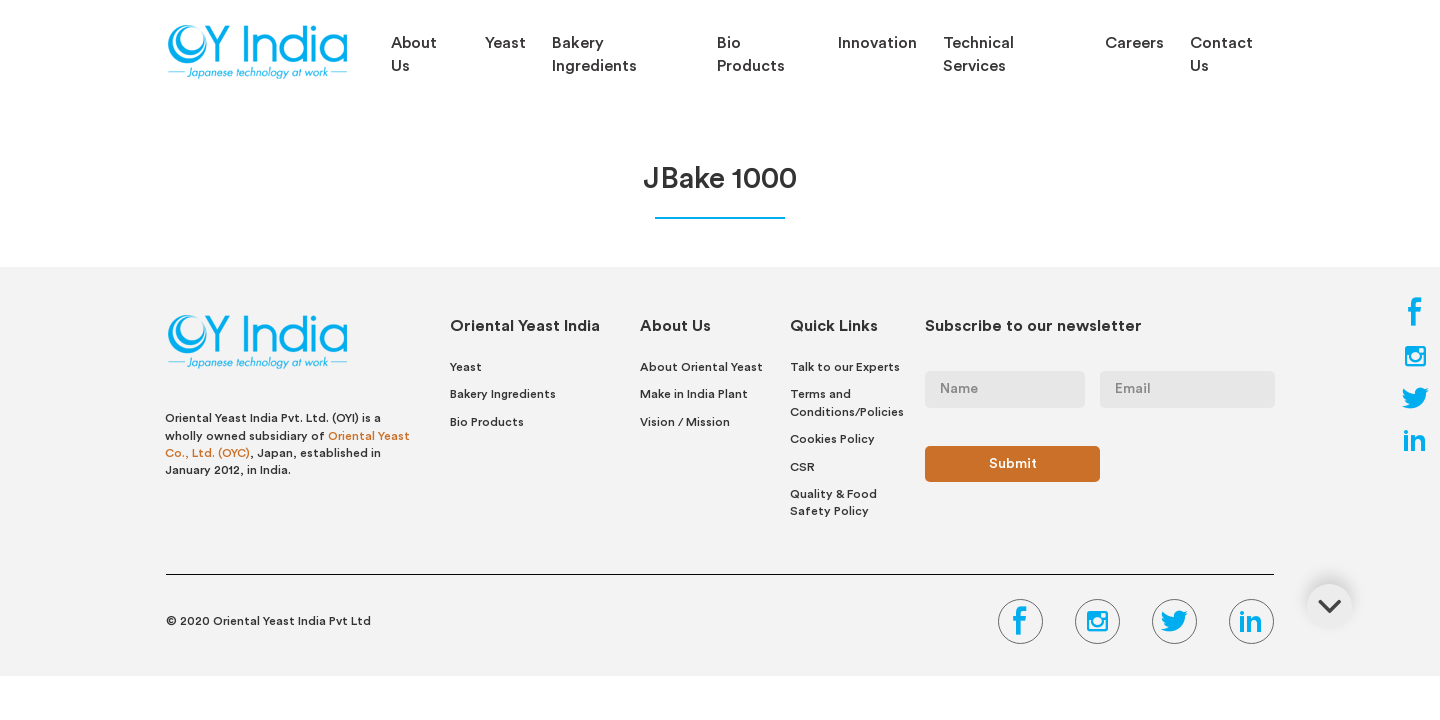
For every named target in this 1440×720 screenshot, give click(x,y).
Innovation (877, 43)
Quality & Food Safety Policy (833, 502)
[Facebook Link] (1415, 320)
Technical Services (978, 54)
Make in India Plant (694, 394)
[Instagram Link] (1415, 362)
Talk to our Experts (845, 367)
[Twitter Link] (1415, 404)
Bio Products (751, 54)
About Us (414, 54)
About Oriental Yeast (701, 367)
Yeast (505, 43)
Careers (1134, 43)
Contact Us (1221, 54)
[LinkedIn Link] (1415, 446)
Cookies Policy (832, 439)
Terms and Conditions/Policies (847, 402)
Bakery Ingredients (594, 54)
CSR (802, 467)
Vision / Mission (685, 422)
